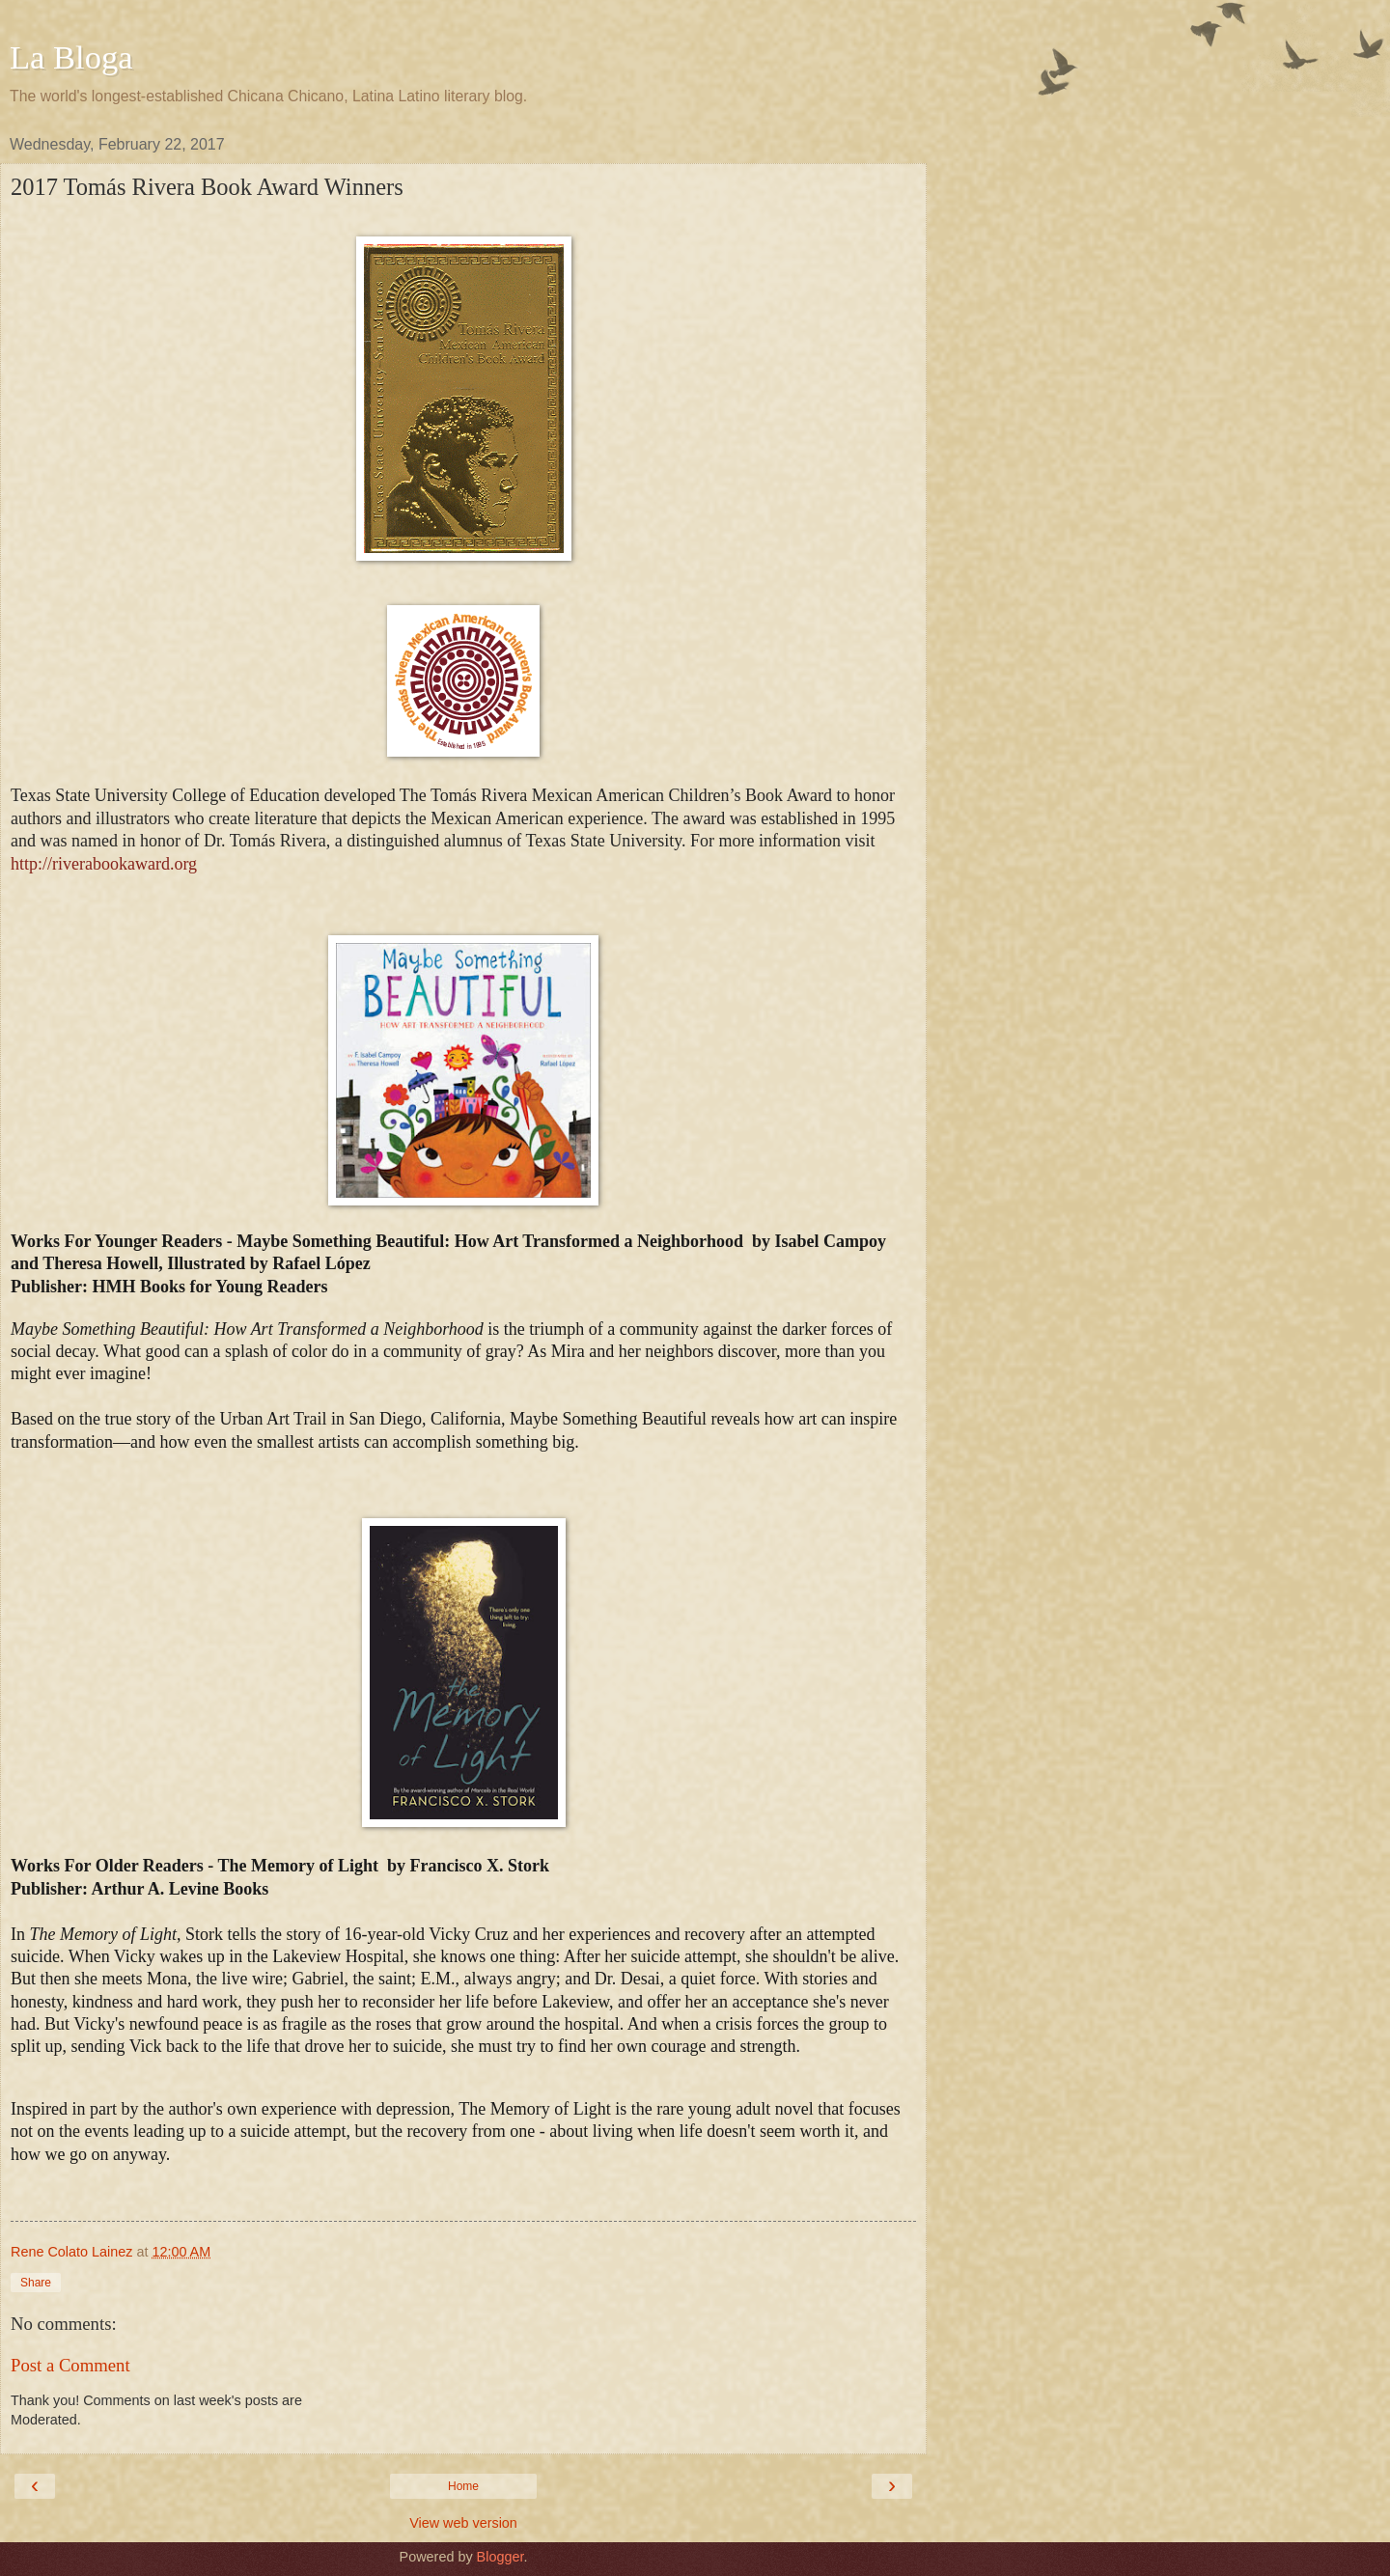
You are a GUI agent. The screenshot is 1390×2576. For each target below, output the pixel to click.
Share (35, 2282)
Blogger (500, 2556)
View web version (463, 2523)
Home (463, 2486)
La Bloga (71, 57)
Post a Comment (70, 2365)
